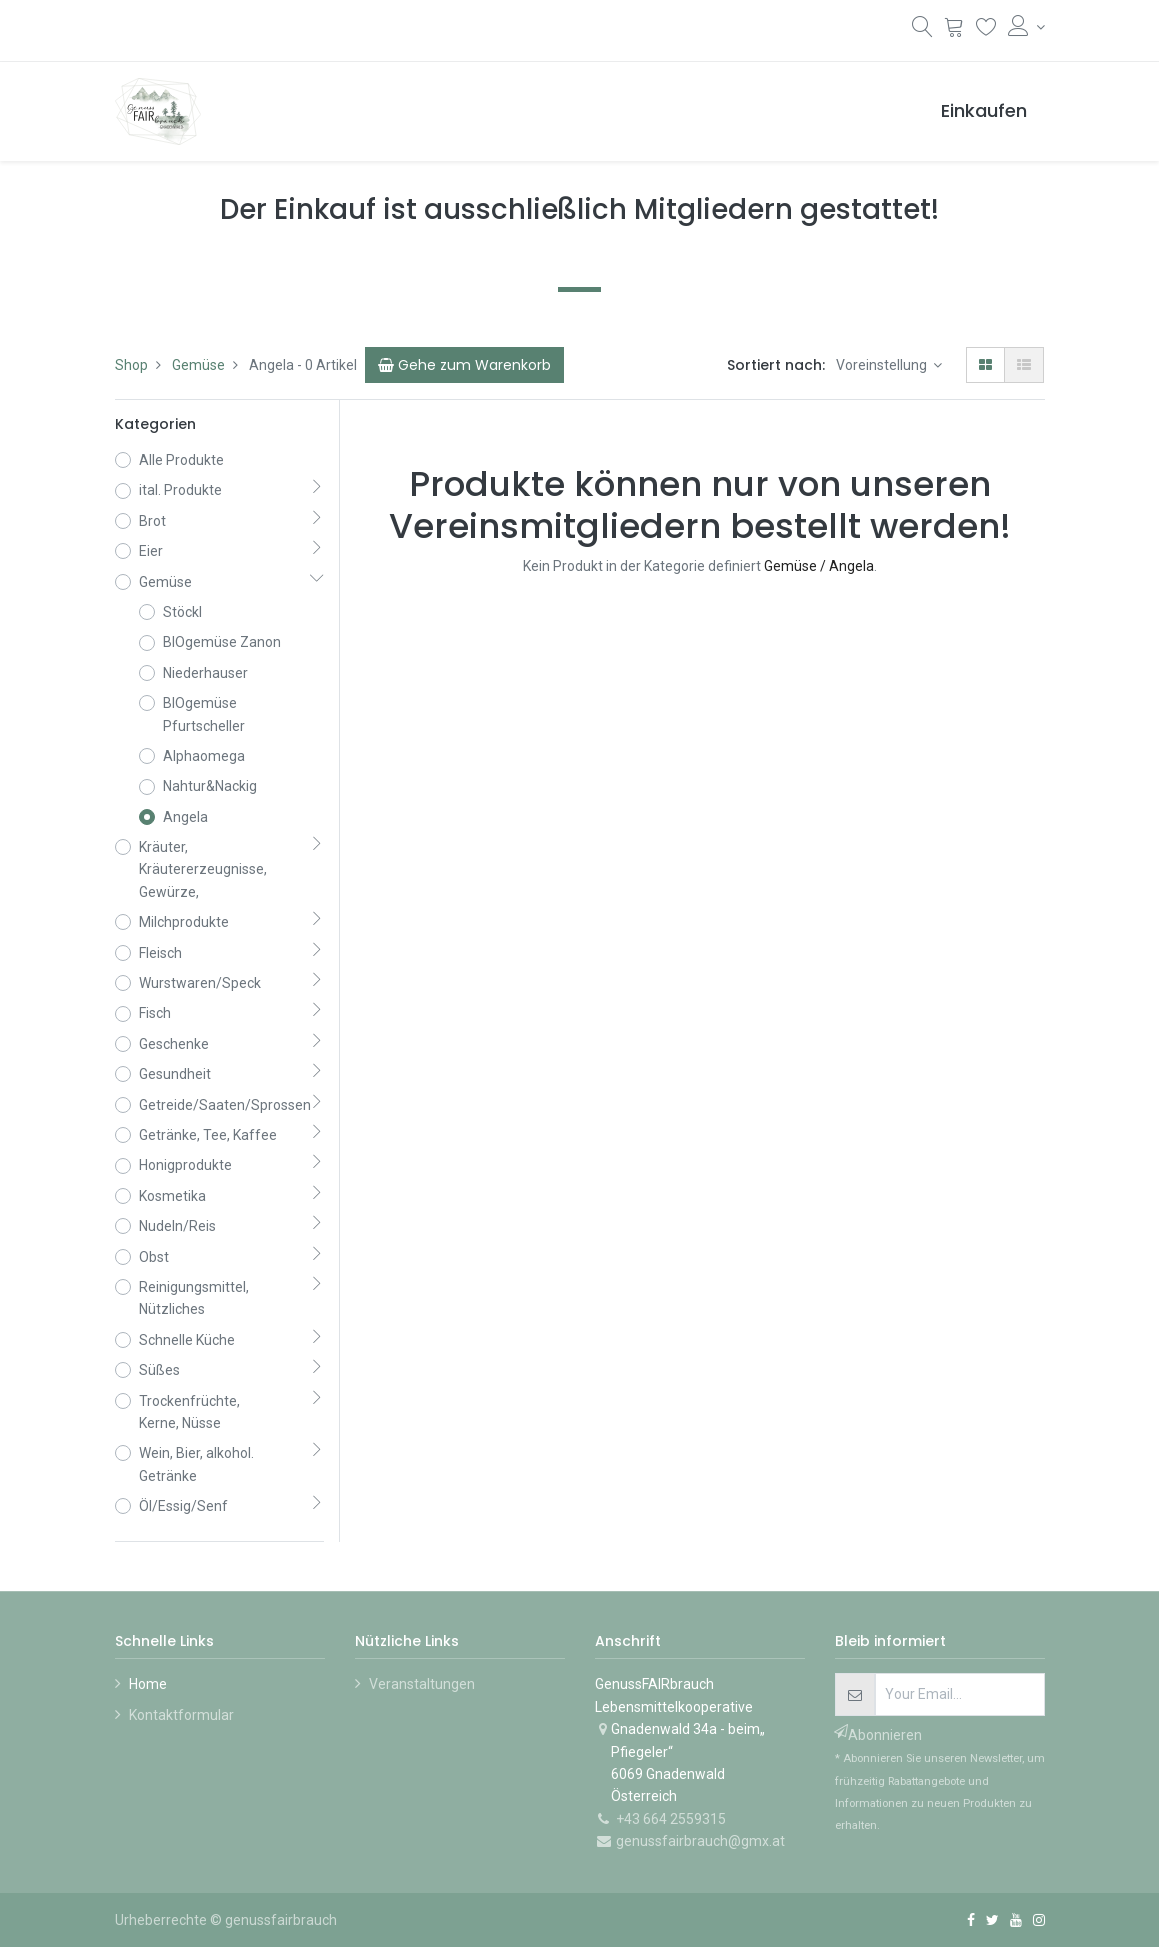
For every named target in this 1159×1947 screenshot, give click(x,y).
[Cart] (464, 365)
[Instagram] (1039, 1920)
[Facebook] (971, 1920)
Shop (131, 365)
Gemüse (198, 365)
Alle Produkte (181, 460)
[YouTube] (1016, 1920)
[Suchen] (922, 31)
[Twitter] (992, 1920)
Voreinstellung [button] (883, 365)
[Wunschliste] (986, 29)
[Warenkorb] (954, 29)
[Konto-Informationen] (1026, 27)
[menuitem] (984, 111)
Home (148, 1684)
